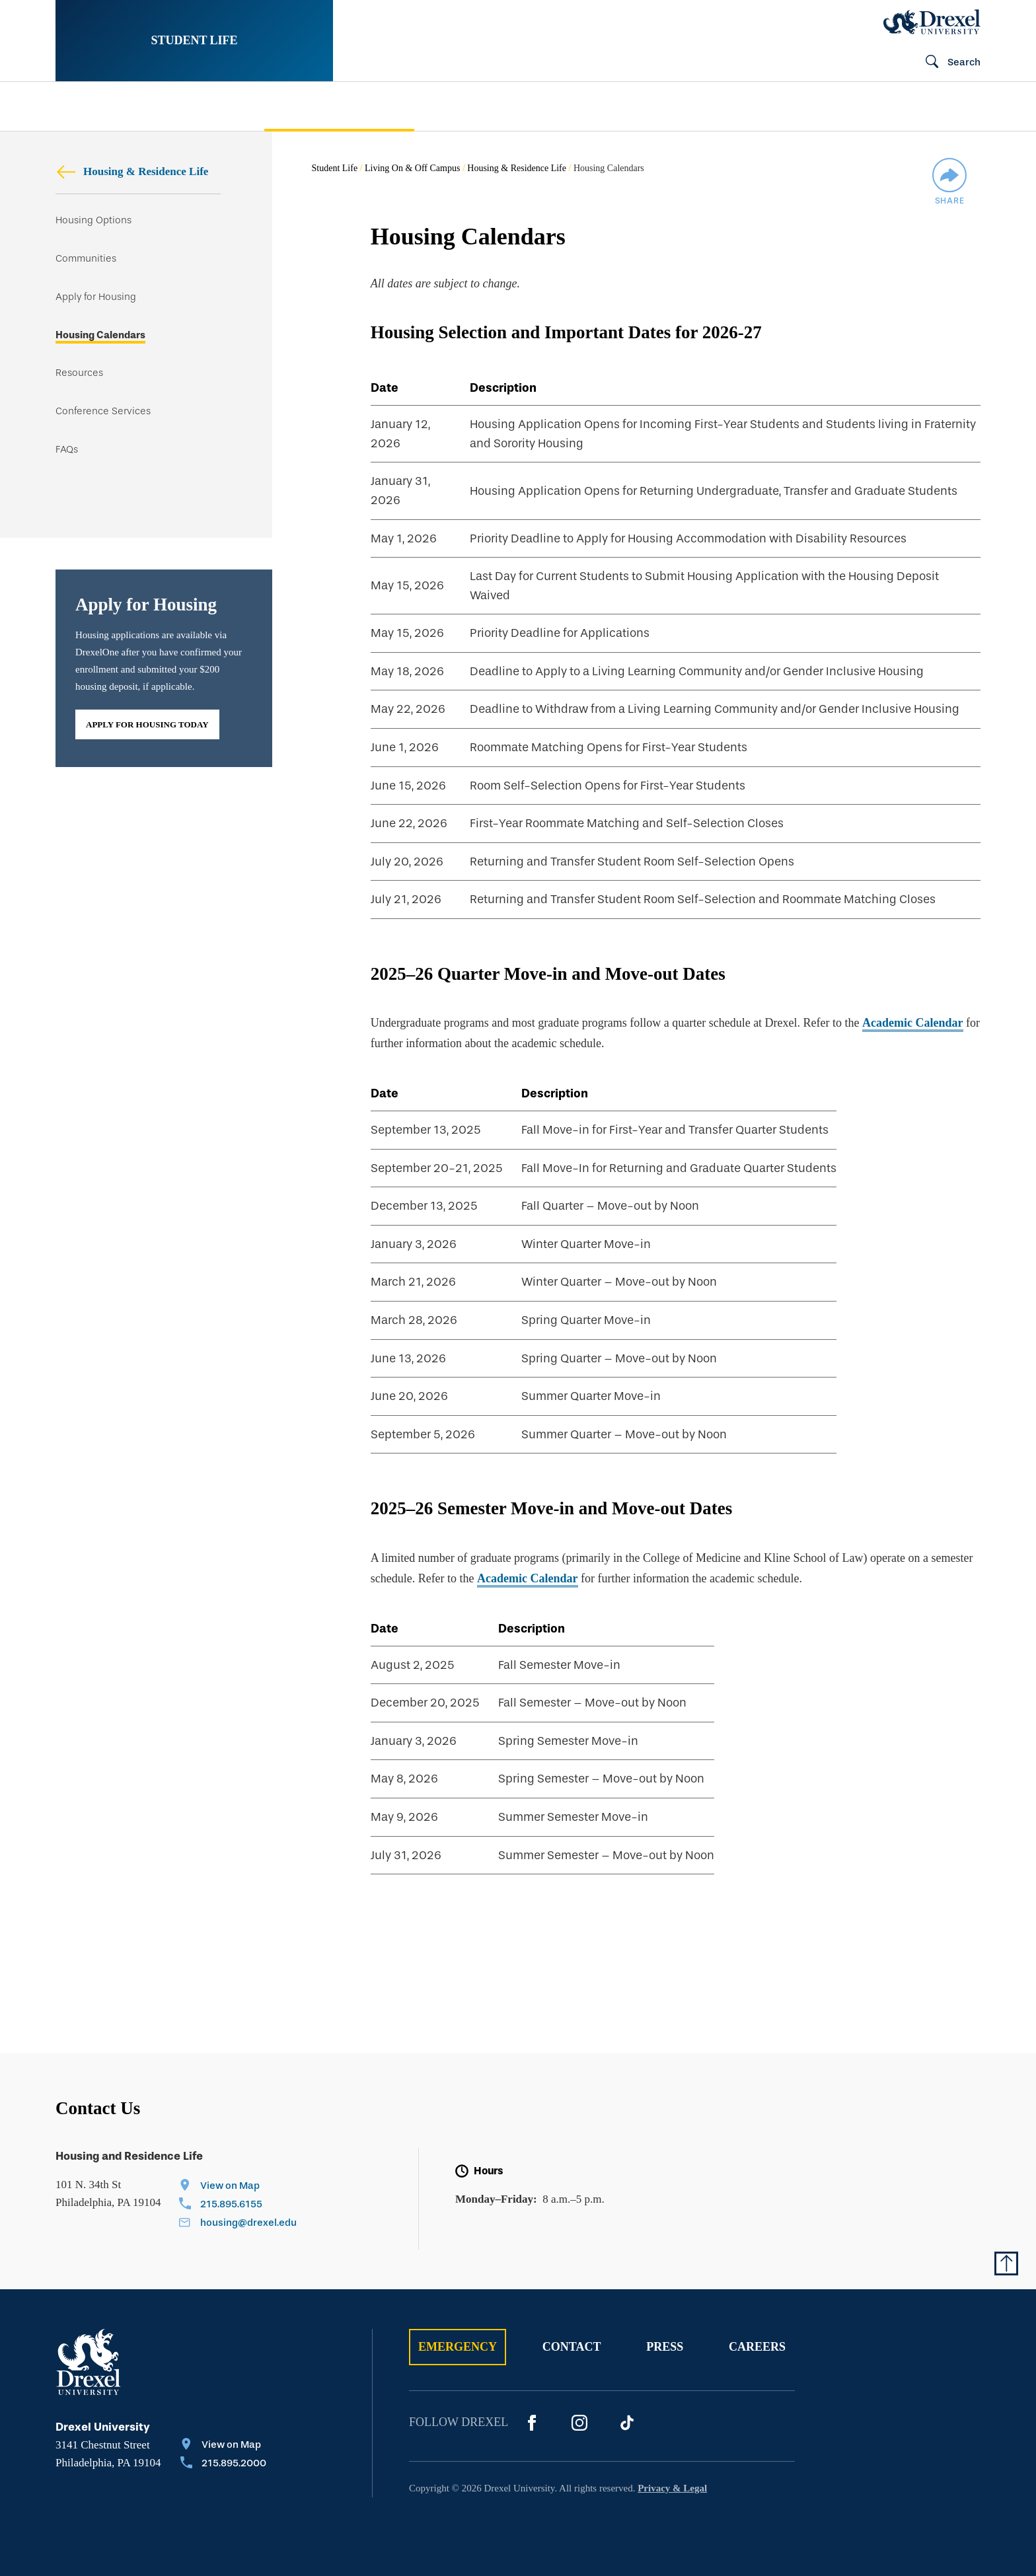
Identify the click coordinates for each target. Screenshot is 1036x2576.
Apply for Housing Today (147, 724)
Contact (571, 2346)
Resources (79, 373)
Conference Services (103, 411)
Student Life (194, 40)
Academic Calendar (912, 1022)
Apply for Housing (96, 297)
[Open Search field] (947, 63)
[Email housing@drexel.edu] (238, 2224)
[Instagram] (579, 2423)
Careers (757, 2346)
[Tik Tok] (627, 2423)
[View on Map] (238, 2187)
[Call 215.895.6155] (238, 2205)
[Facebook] (532, 2423)
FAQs (67, 449)
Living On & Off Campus (412, 168)
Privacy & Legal (672, 2488)
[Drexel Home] (931, 21)
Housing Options (93, 220)
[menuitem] (140, 107)
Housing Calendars (100, 335)
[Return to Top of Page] (1006, 2263)
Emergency (457, 2346)
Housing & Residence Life (132, 171)
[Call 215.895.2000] (223, 2464)
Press (664, 2346)
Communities (86, 258)
